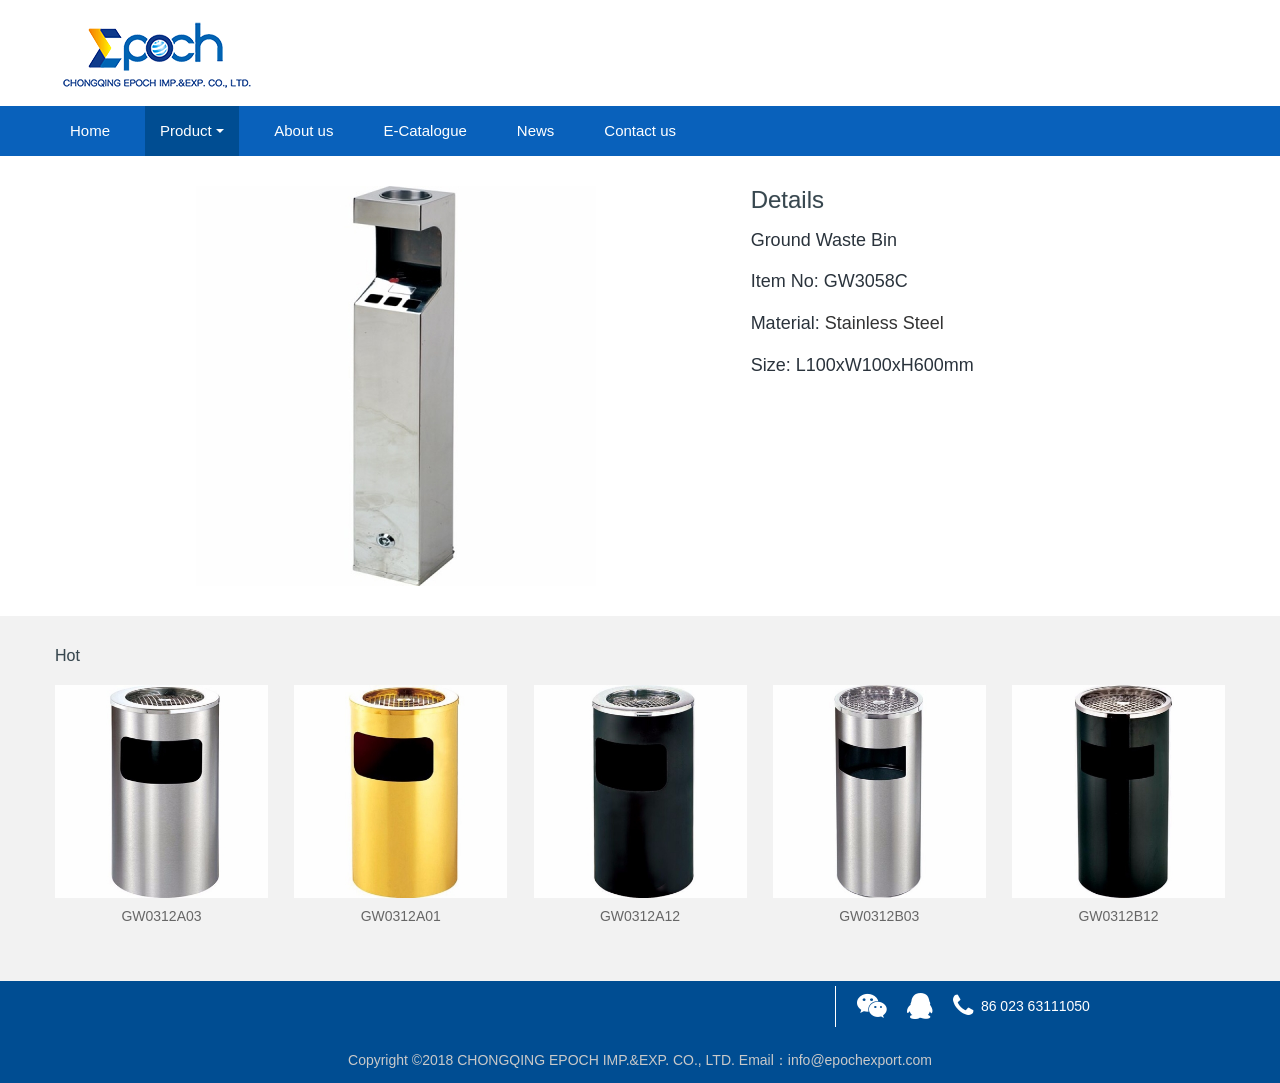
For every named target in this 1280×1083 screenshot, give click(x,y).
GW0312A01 (401, 916)
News (536, 130)
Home (90, 130)
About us (303, 130)
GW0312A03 (161, 916)
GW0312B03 (879, 916)
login (1089, 54)
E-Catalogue (424, 130)
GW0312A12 (640, 916)
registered (1179, 54)
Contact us (640, 130)
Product (186, 130)
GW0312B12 (1118, 916)
